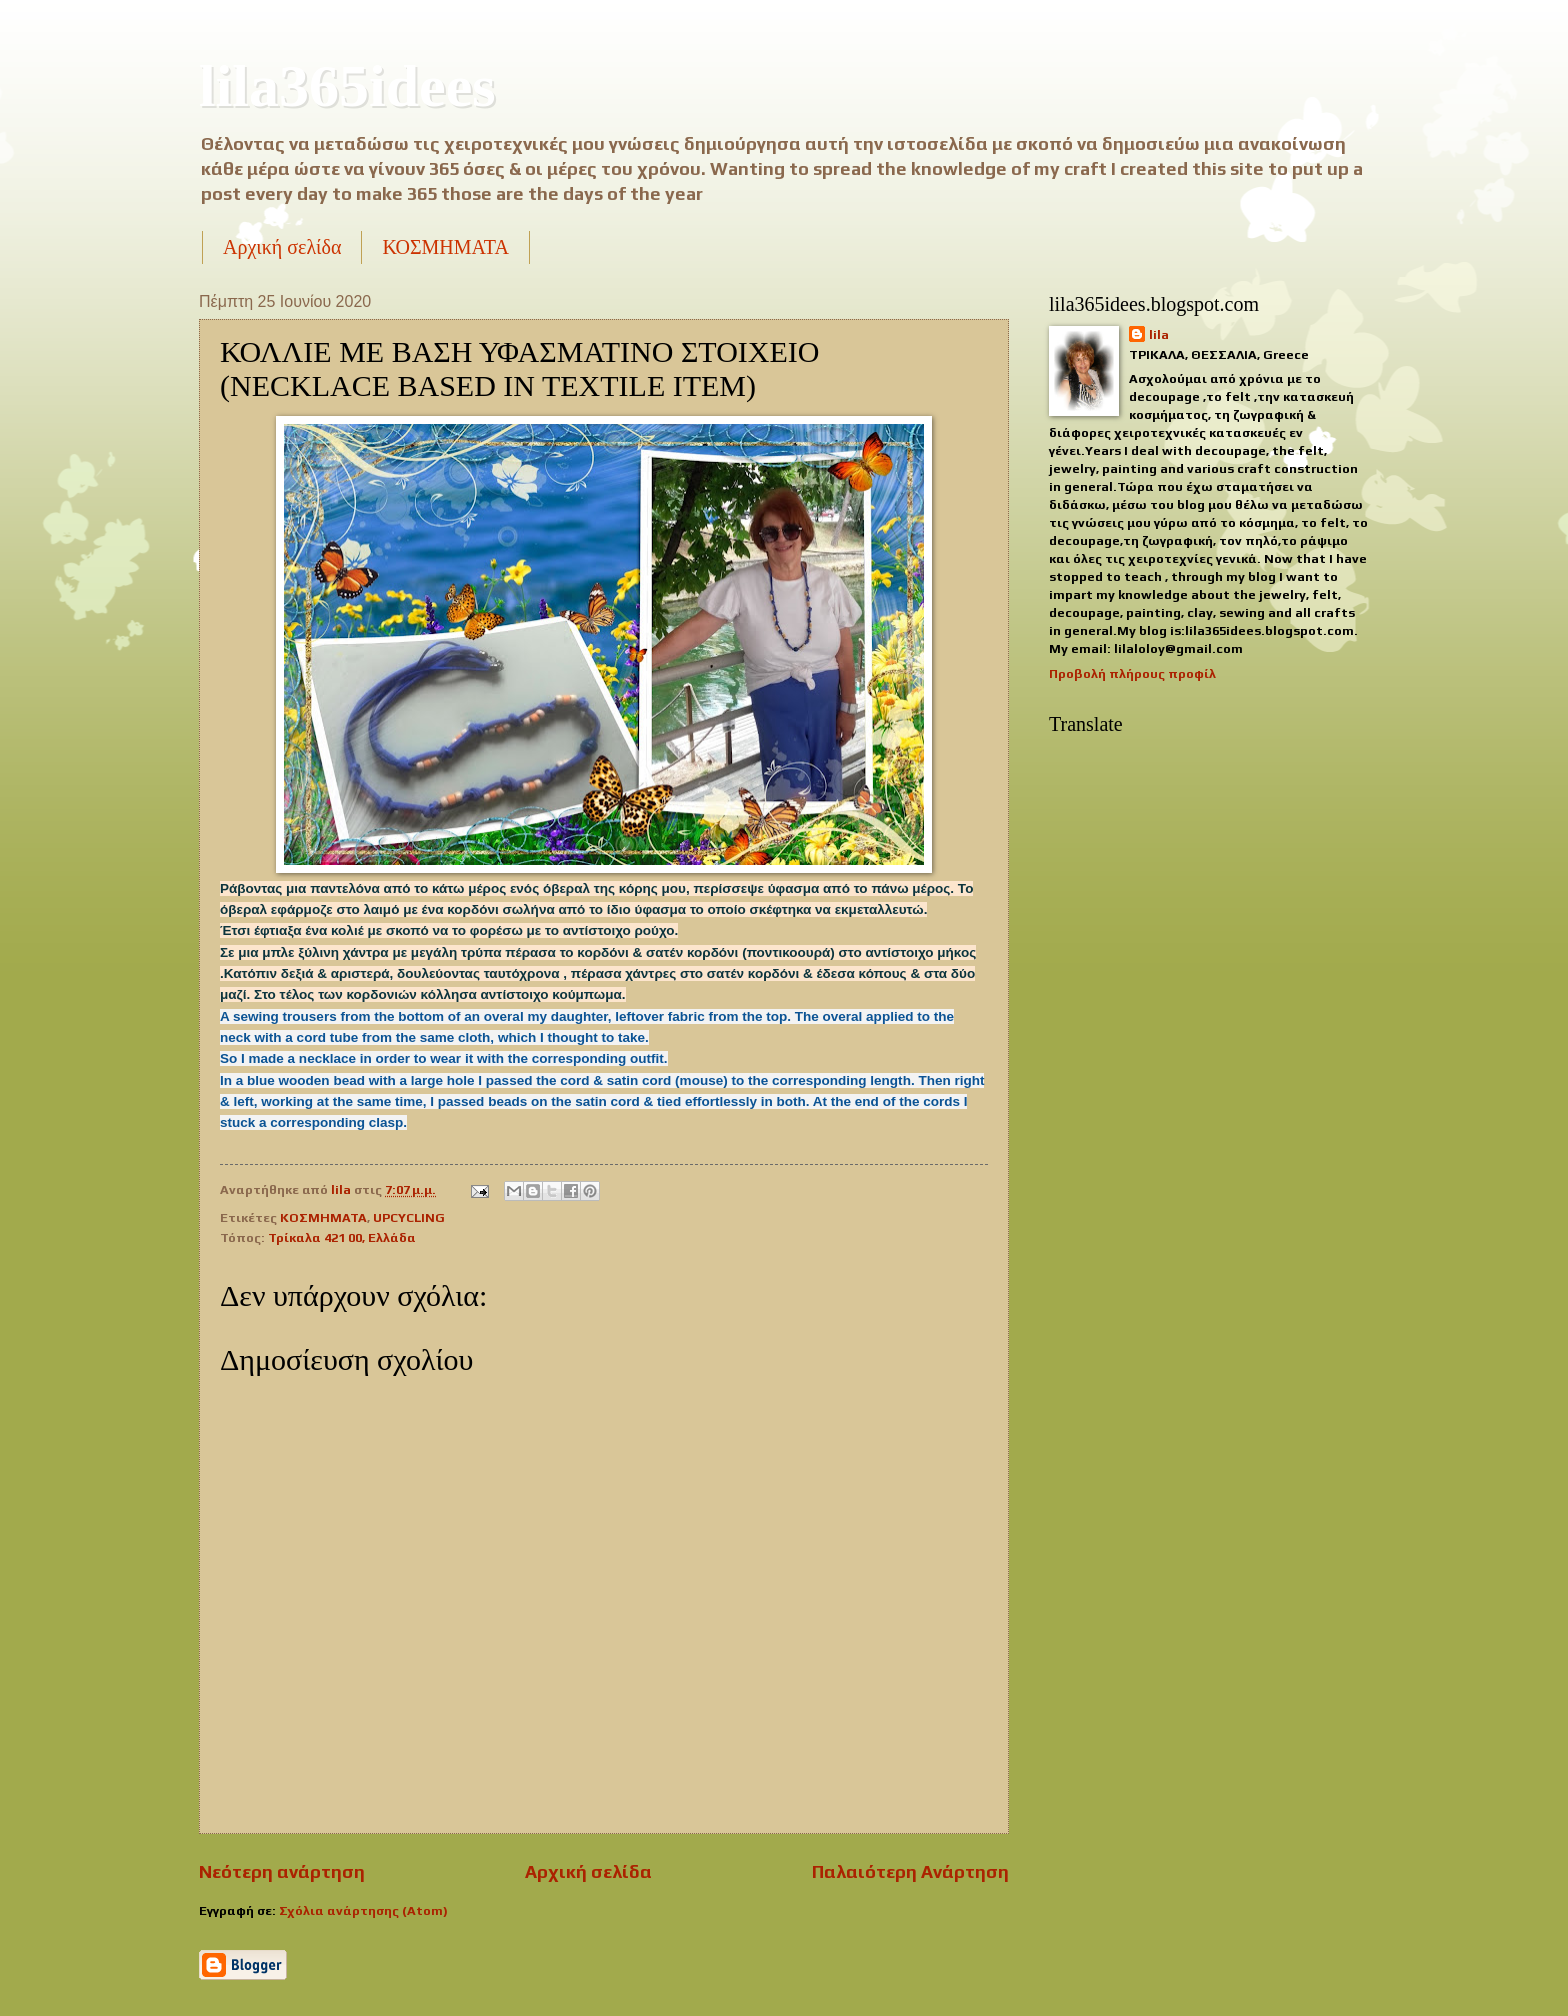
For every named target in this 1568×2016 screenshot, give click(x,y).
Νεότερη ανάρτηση (282, 1871)
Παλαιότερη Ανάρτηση (910, 1871)
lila (1159, 334)
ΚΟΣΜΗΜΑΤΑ (445, 247)
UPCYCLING (409, 1217)
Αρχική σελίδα (282, 247)
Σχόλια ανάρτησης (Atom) (363, 1910)
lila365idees (347, 86)
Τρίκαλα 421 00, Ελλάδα (342, 1237)
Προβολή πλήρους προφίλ (1132, 673)
